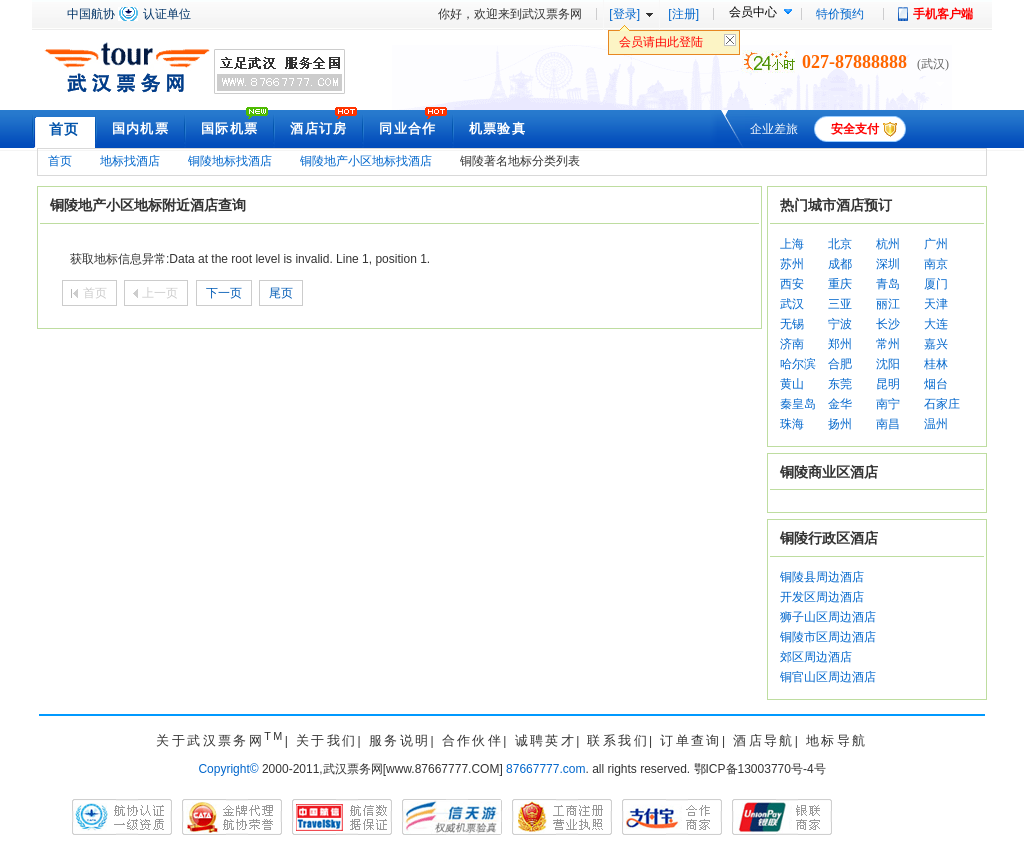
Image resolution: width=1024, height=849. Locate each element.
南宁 (888, 404)
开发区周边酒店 (822, 597)
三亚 (840, 304)
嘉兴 (936, 344)
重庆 (840, 284)
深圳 (888, 264)
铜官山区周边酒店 (828, 677)
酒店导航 (764, 740)
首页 (64, 129)
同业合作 (407, 128)
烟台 (936, 384)
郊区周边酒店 (816, 657)
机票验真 (497, 128)
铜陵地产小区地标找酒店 (366, 161)
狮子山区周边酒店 (828, 617)
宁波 (840, 324)
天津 (936, 304)
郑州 (840, 344)
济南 (792, 344)
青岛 (888, 284)
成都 (840, 264)
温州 (936, 424)
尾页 (281, 293)
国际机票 (229, 128)
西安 (792, 284)
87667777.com (545, 769)
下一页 (224, 293)
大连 (936, 324)
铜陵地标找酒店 (230, 161)
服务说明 (400, 740)
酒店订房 (318, 128)
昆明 (888, 384)
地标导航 (837, 740)
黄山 (792, 384)
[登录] (624, 14)
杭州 (888, 244)
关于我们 (327, 740)
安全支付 (855, 129)
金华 (840, 404)
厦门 (936, 284)
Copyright (228, 769)
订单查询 (691, 740)
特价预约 (840, 14)
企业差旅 (774, 129)
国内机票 (140, 128)
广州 (936, 244)
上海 (792, 244)
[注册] (683, 14)
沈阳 (888, 364)
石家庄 (942, 404)
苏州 (792, 264)
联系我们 (618, 740)
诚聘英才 (546, 740)
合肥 (840, 364)
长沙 (888, 324)
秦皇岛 (798, 404)
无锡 (792, 324)
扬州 (840, 424)
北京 (840, 244)
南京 (936, 264)
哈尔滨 (798, 364)
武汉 (792, 304)
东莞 (840, 384)
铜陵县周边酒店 (822, 577)
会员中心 (753, 12)
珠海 (792, 424)
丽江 (888, 304)
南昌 (888, 424)
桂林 (936, 364)
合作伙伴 (473, 740)
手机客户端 (943, 14)
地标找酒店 (130, 161)
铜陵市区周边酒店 (828, 637)
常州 (888, 344)
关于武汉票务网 (220, 740)
